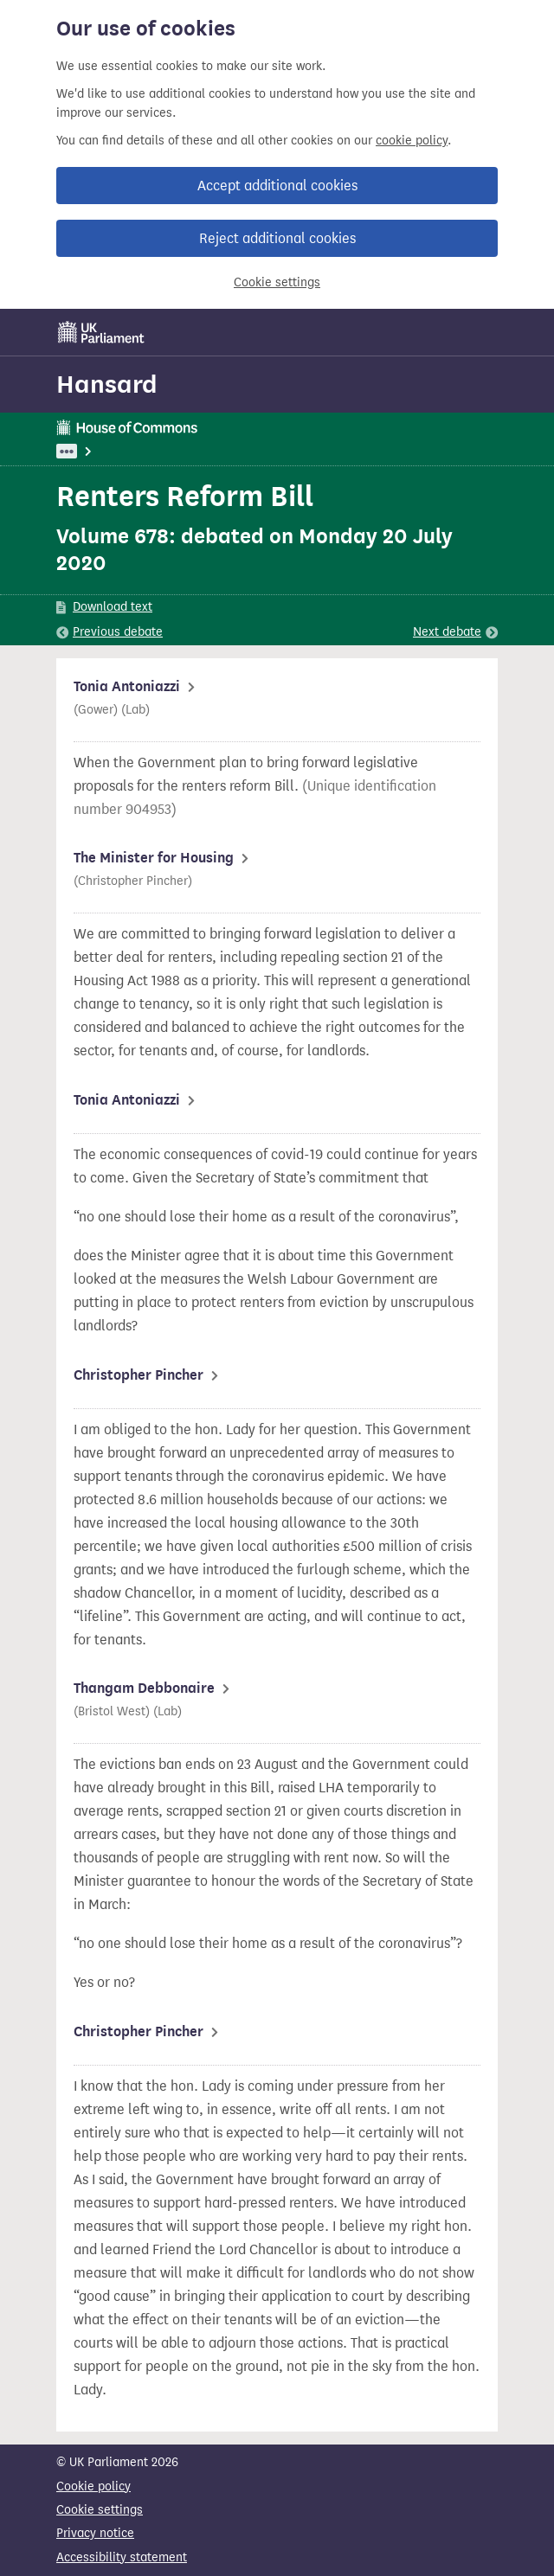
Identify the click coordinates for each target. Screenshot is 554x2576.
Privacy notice (95, 2533)
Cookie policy (93, 2486)
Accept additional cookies (277, 185)
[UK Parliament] (101, 332)
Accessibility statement (121, 2557)
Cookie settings (277, 282)
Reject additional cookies (277, 238)
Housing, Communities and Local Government (228, 451)
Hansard (107, 384)
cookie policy (412, 140)
